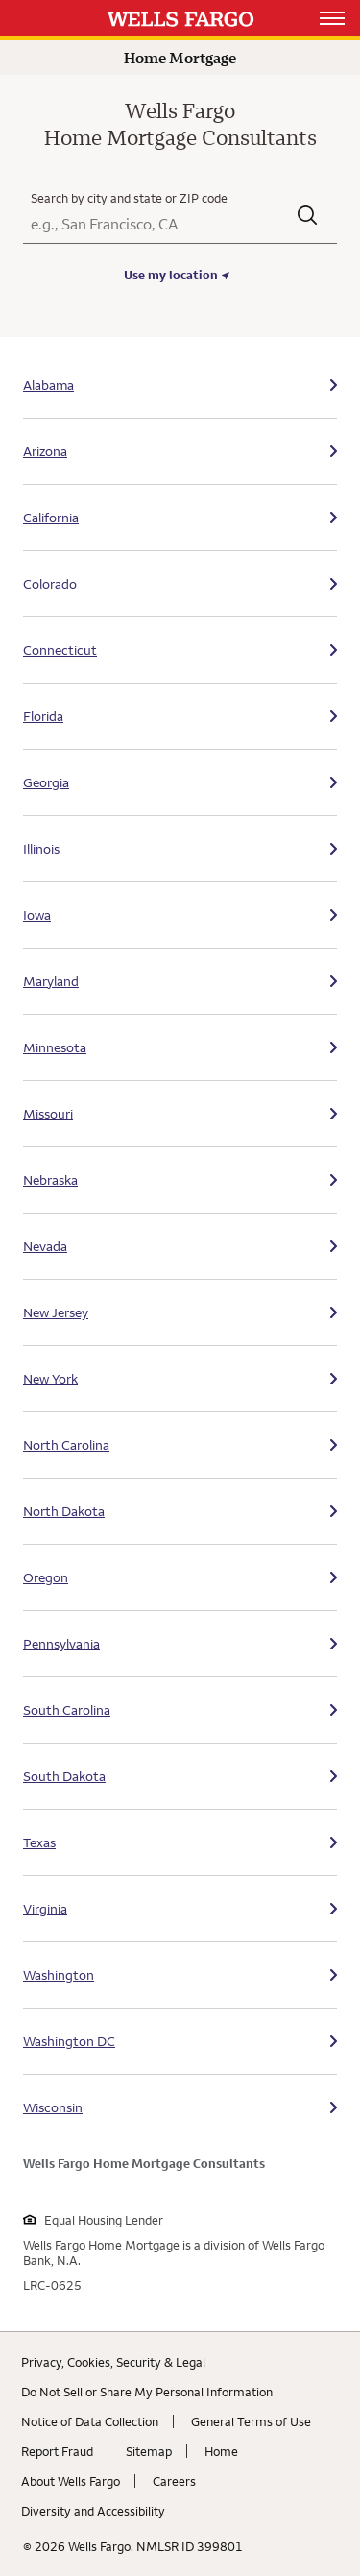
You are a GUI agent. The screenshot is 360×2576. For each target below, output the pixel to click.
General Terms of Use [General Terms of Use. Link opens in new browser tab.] (251, 2421)
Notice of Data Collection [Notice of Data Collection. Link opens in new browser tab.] (89, 2421)
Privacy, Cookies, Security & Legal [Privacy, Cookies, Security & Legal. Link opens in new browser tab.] (113, 2362)
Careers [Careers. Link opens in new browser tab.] (174, 2481)
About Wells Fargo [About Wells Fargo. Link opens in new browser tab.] (70, 2481)
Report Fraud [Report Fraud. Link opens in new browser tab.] (57, 2451)
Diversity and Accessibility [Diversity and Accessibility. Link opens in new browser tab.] (93, 2510)
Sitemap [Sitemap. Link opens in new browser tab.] (149, 2451)
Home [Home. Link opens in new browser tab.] (221, 2451)
